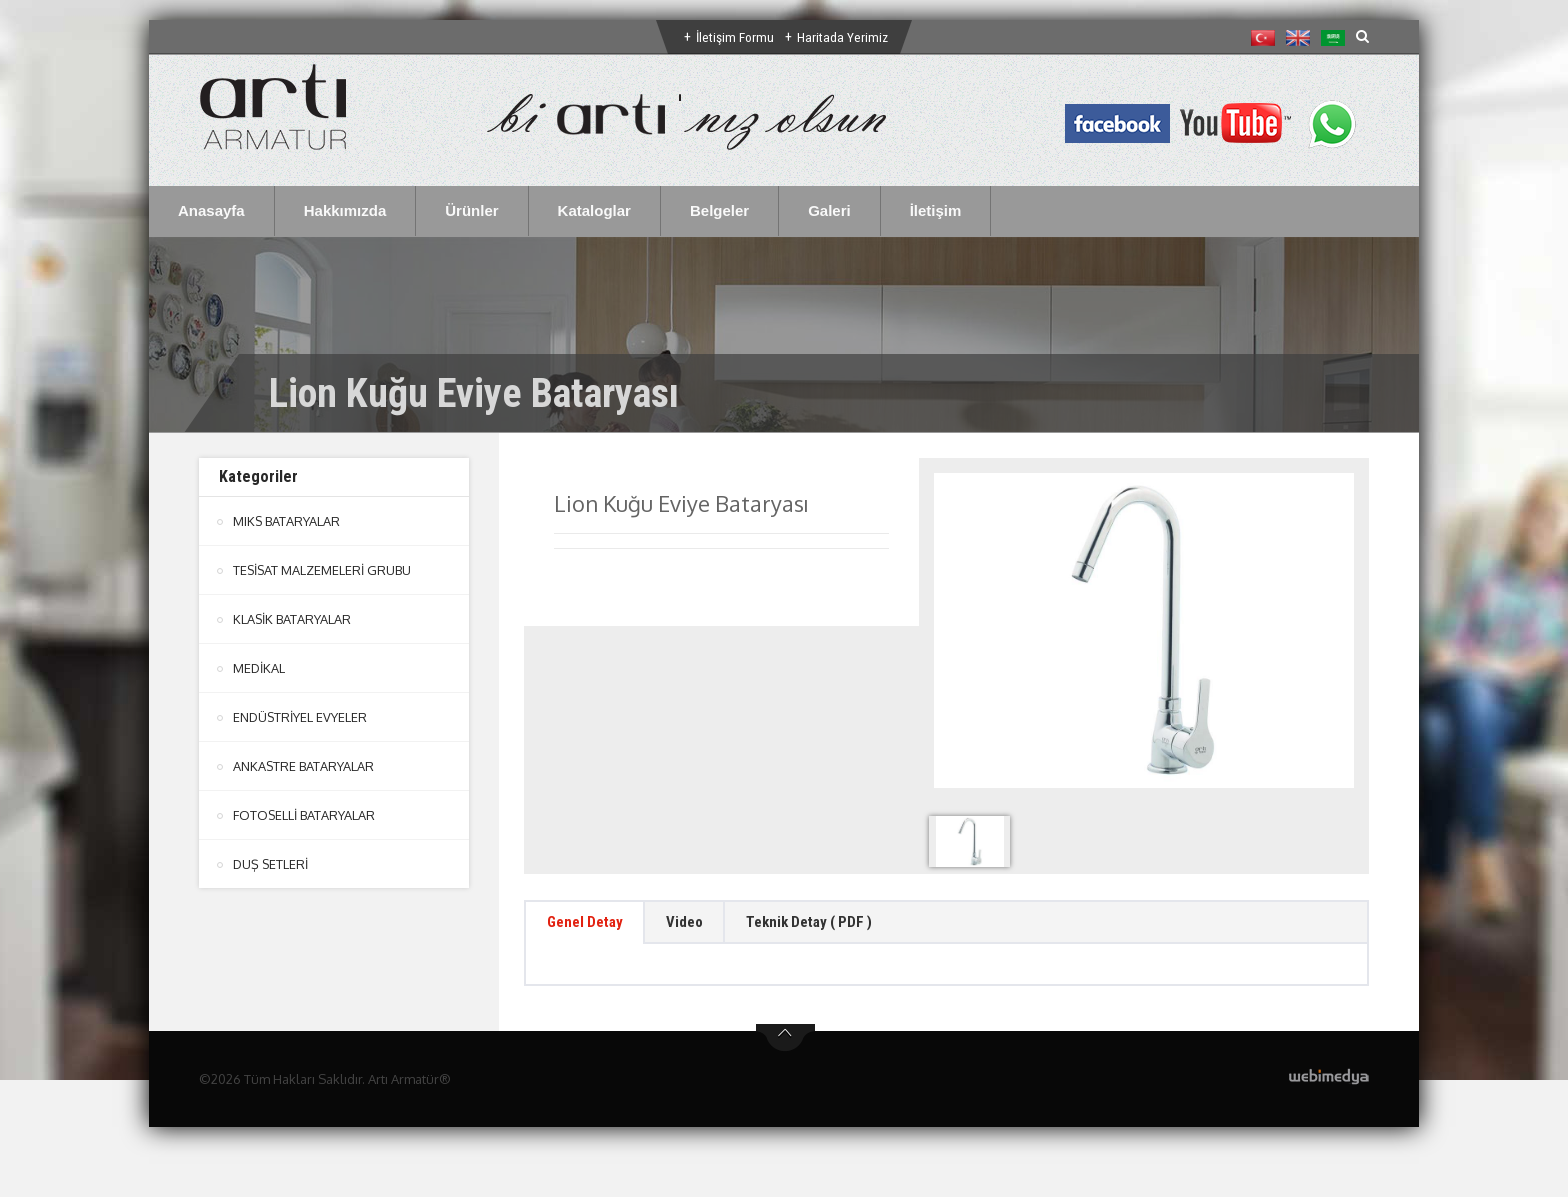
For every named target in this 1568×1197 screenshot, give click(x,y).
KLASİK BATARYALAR (292, 619)
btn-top (785, 1043)
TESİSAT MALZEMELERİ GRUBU (323, 570)
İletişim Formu (735, 37)
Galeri (829, 210)
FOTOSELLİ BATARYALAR (304, 815)
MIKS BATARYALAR (287, 521)
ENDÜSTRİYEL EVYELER (301, 717)
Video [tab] (699, 924)
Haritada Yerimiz (844, 37)
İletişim (936, 210)
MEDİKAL (259, 668)
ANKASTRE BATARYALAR (304, 766)
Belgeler (719, 210)
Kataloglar (594, 210)
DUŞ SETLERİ (271, 864)
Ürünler (471, 210)
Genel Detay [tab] (590, 924)
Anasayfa (211, 210)
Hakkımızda (345, 210)
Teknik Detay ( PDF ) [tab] (836, 924)
